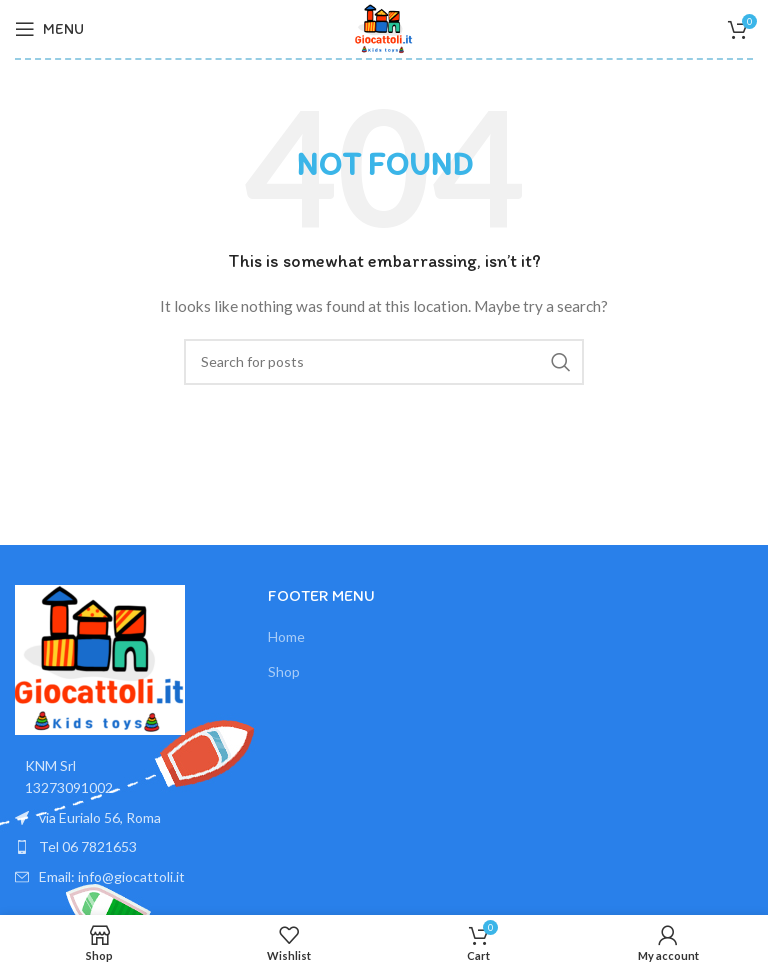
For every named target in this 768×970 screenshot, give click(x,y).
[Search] (384, 362)
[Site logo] (384, 27)
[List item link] (131, 847)
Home (286, 636)
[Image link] (100, 658)
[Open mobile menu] (49, 29)
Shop (284, 671)
